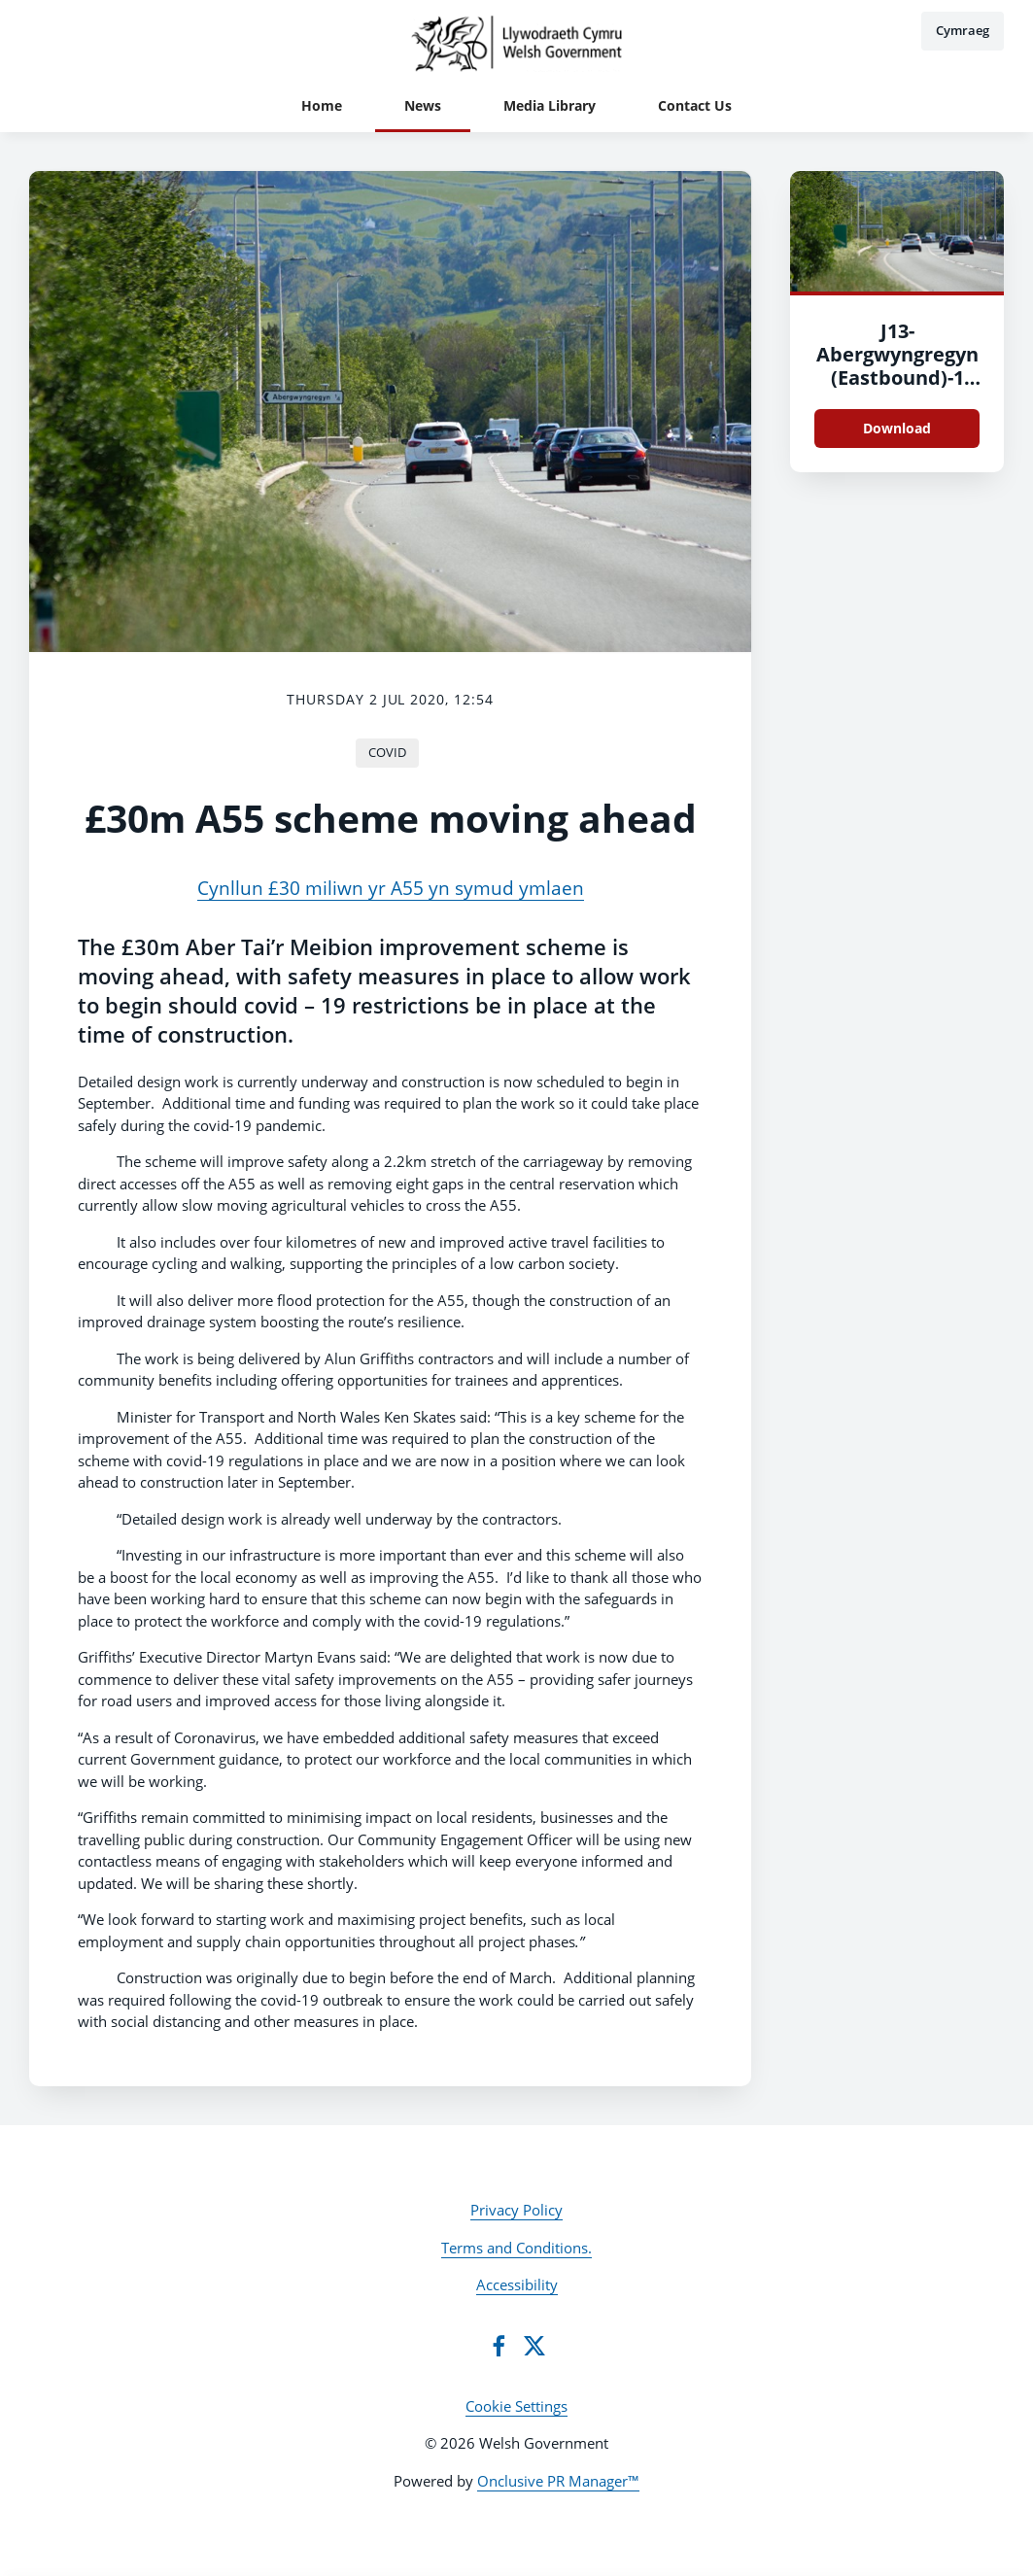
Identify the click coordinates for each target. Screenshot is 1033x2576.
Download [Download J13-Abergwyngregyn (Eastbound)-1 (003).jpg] (897, 428)
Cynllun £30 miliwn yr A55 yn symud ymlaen (390, 888)
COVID (387, 752)
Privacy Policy (516, 2209)
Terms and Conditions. (516, 2247)
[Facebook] (498, 2345)
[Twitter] (534, 2345)
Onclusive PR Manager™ (558, 2480)
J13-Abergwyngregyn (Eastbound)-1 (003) (897, 366)
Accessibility (517, 2284)
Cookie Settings (516, 2406)
